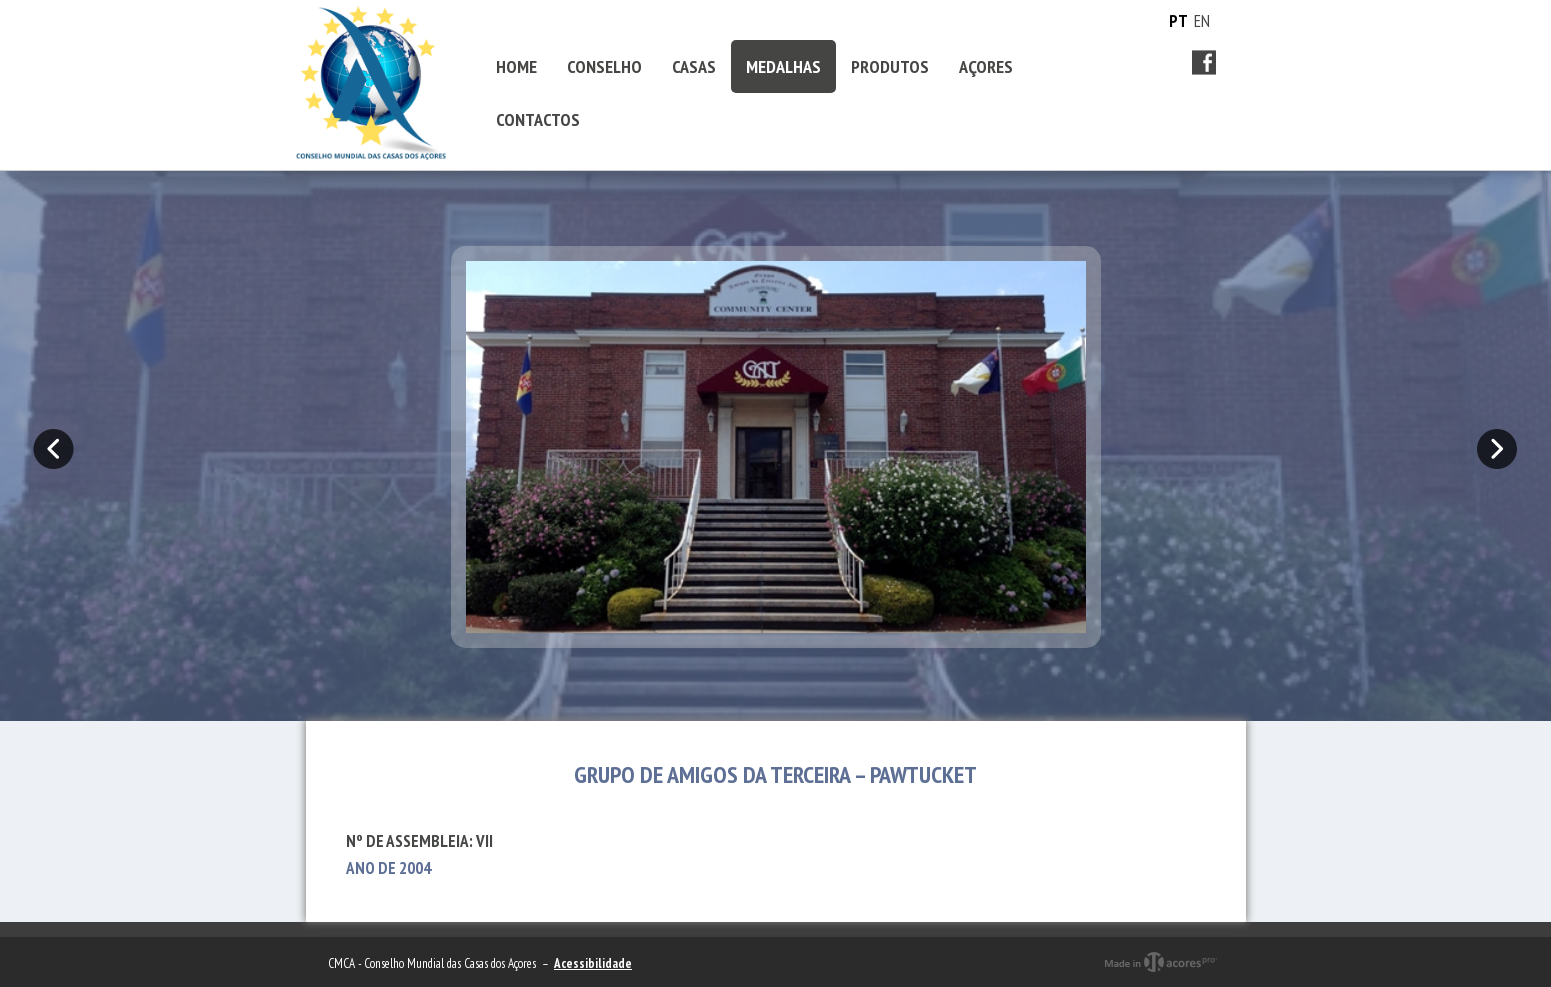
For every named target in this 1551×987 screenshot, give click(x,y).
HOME (516, 66)
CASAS (694, 66)
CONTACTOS (538, 119)
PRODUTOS (890, 66)
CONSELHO (604, 66)
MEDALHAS (783, 66)
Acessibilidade (593, 963)
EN (1202, 21)
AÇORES (986, 66)
